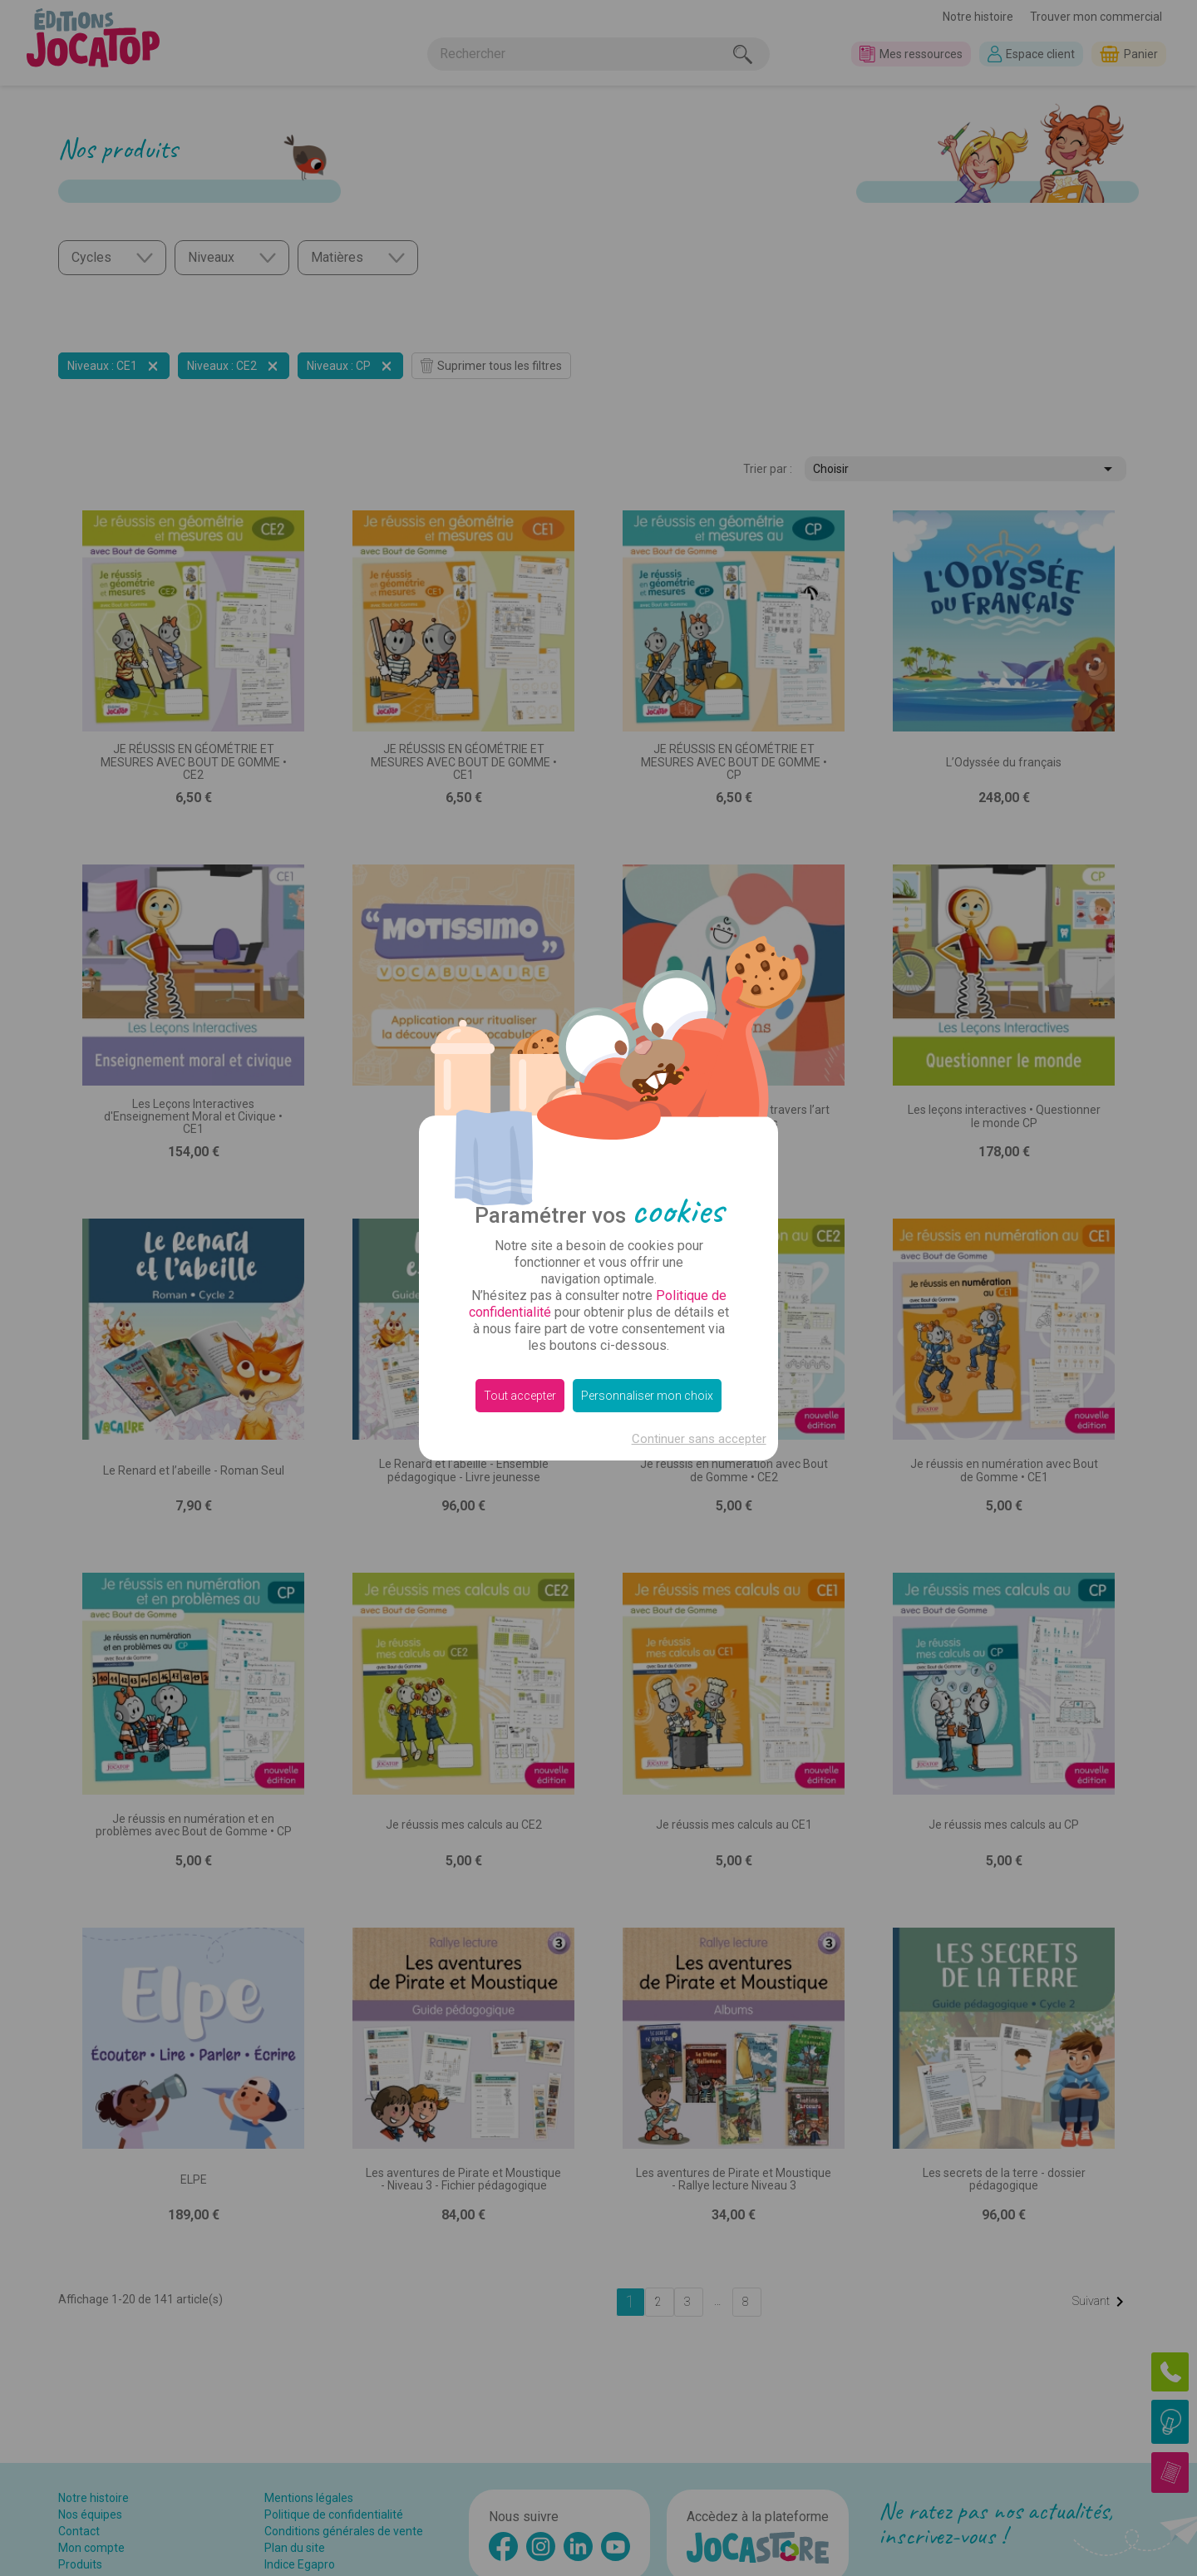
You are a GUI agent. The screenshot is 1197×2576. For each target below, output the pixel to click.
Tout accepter (520, 1395)
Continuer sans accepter (699, 1438)
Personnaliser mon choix (647, 1395)
